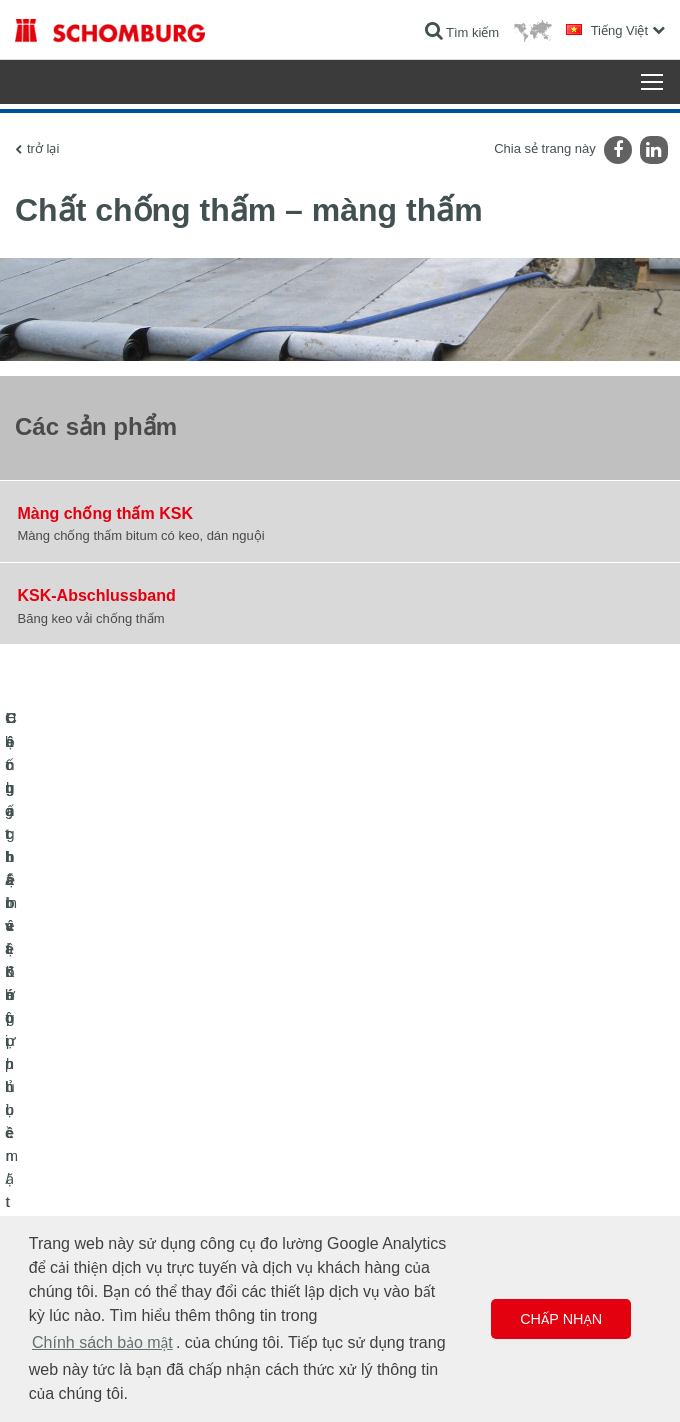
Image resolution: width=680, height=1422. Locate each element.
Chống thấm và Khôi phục (84, 1123)
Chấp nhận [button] (561, 1319)
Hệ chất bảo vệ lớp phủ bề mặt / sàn (112, 1183)
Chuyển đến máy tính (412, 1123)
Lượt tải (375, 1153)
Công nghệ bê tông (66, 1213)
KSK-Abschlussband (97, 595)
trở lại (43, 148)
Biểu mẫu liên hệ (400, 1183)
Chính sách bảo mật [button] (102, 1342)
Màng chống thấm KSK (105, 513)
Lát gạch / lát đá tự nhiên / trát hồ (103, 1153)
